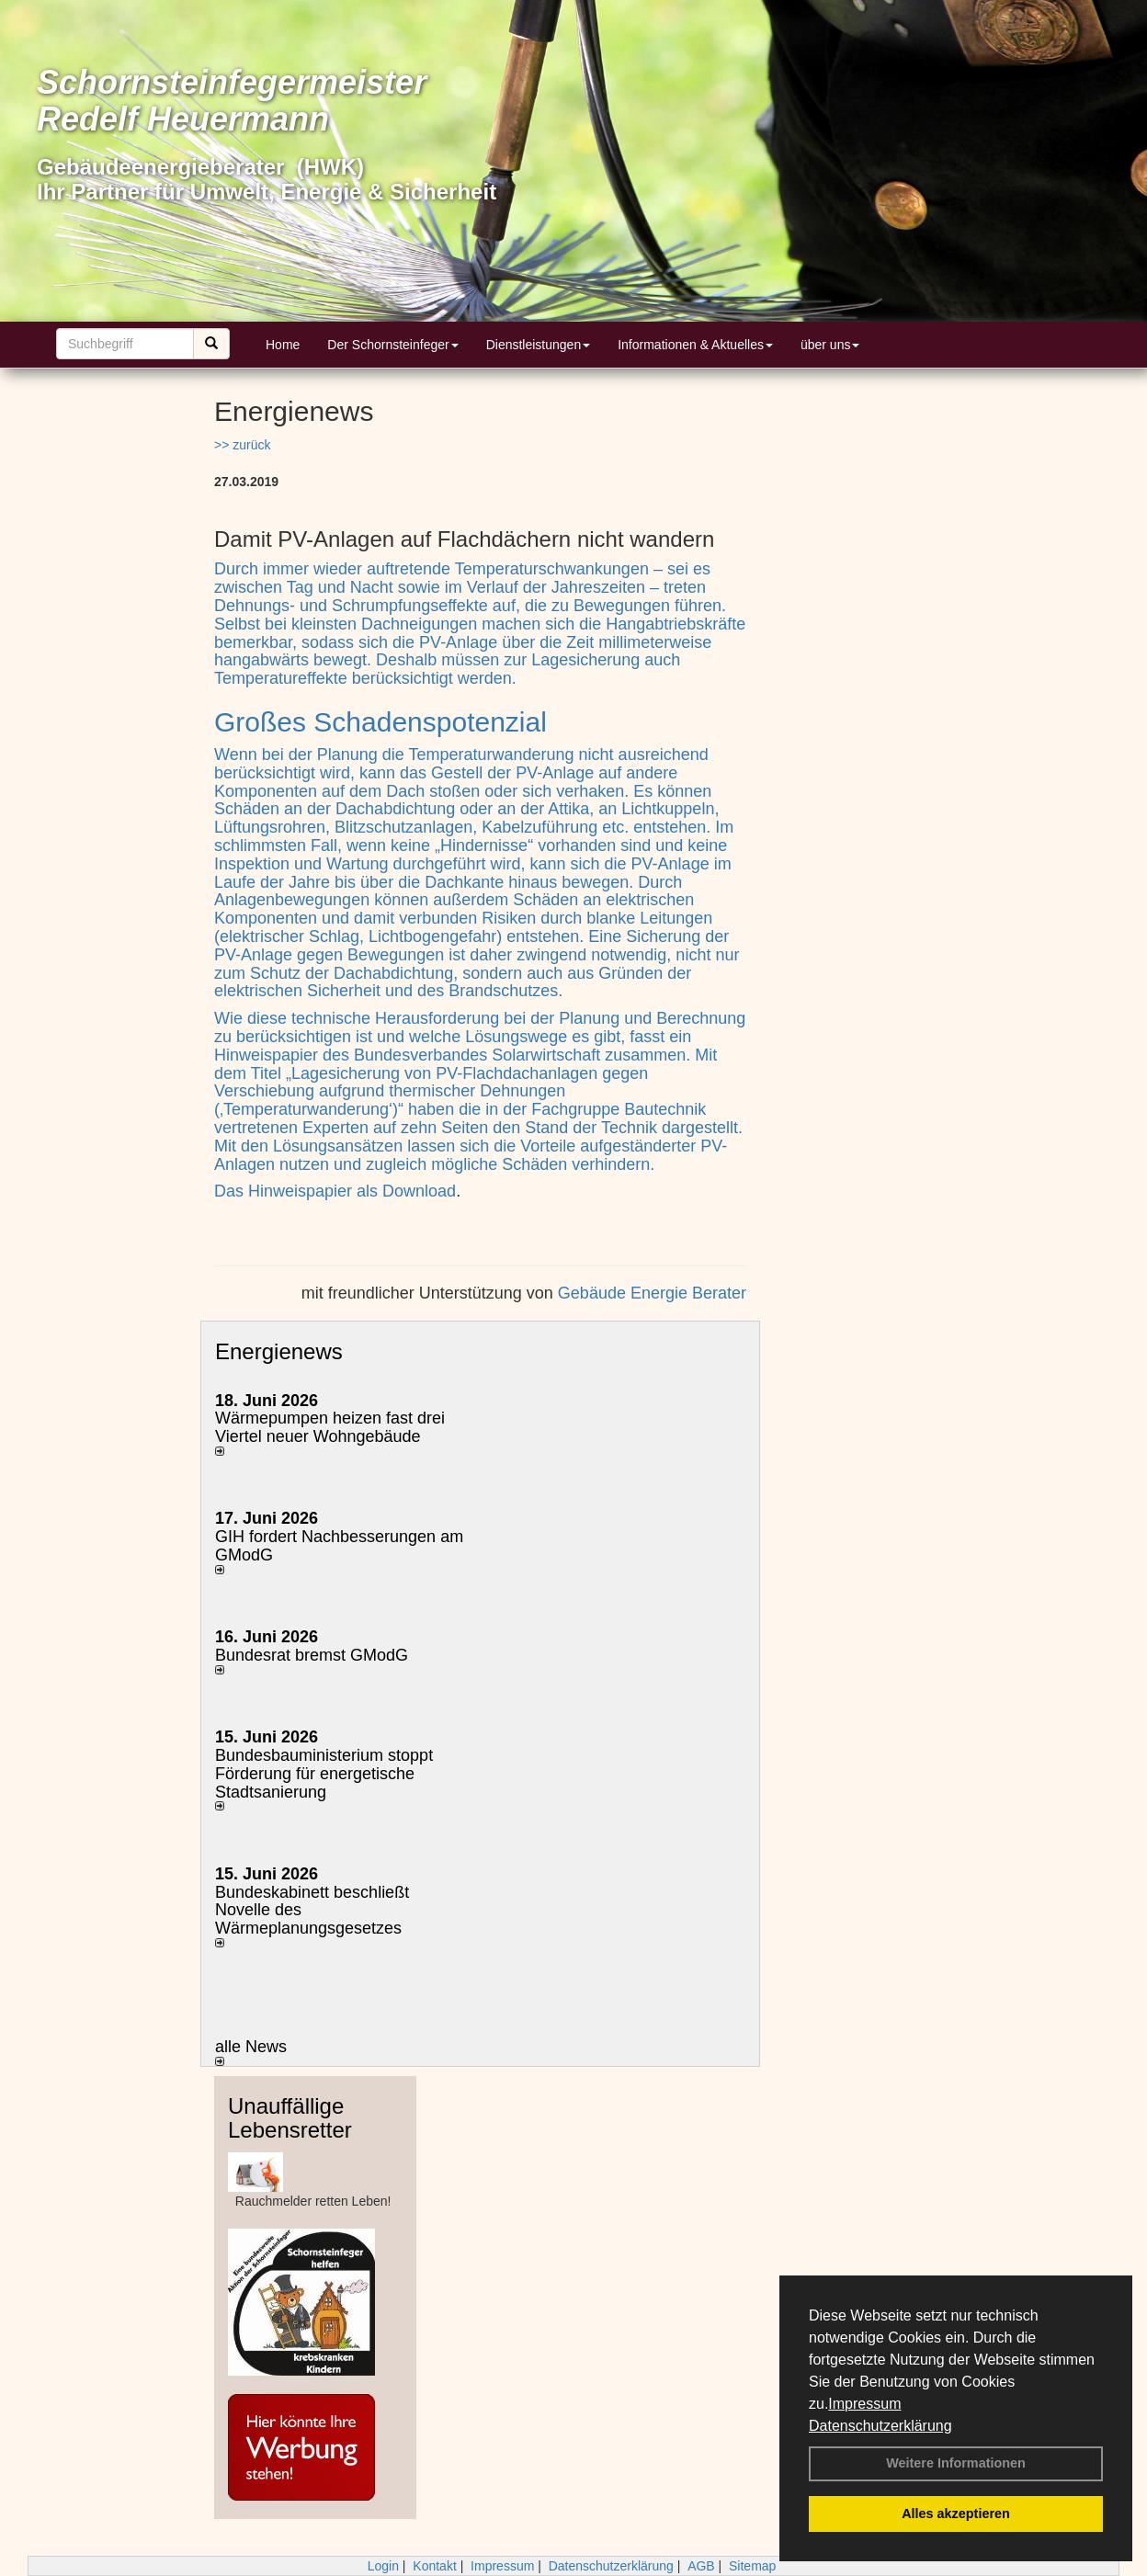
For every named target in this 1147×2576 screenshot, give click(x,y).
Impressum (864, 2403)
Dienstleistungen (538, 344)
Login (383, 2566)
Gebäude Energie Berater (652, 1293)
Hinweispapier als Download (352, 1191)
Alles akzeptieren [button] (956, 2513)
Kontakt (434, 2566)
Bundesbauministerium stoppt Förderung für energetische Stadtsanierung (324, 1773)
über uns (830, 344)
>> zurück (242, 444)
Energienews (279, 1351)
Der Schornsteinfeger (392, 344)
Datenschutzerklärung (880, 2426)
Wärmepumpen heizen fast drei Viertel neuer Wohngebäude (330, 1427)
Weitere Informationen (956, 2463)
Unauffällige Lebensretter (290, 2118)
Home (283, 344)
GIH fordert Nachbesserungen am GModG (339, 1545)
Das (231, 1191)
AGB (701, 2566)
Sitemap (752, 2566)
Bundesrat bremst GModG (311, 1655)
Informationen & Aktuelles (695, 344)
